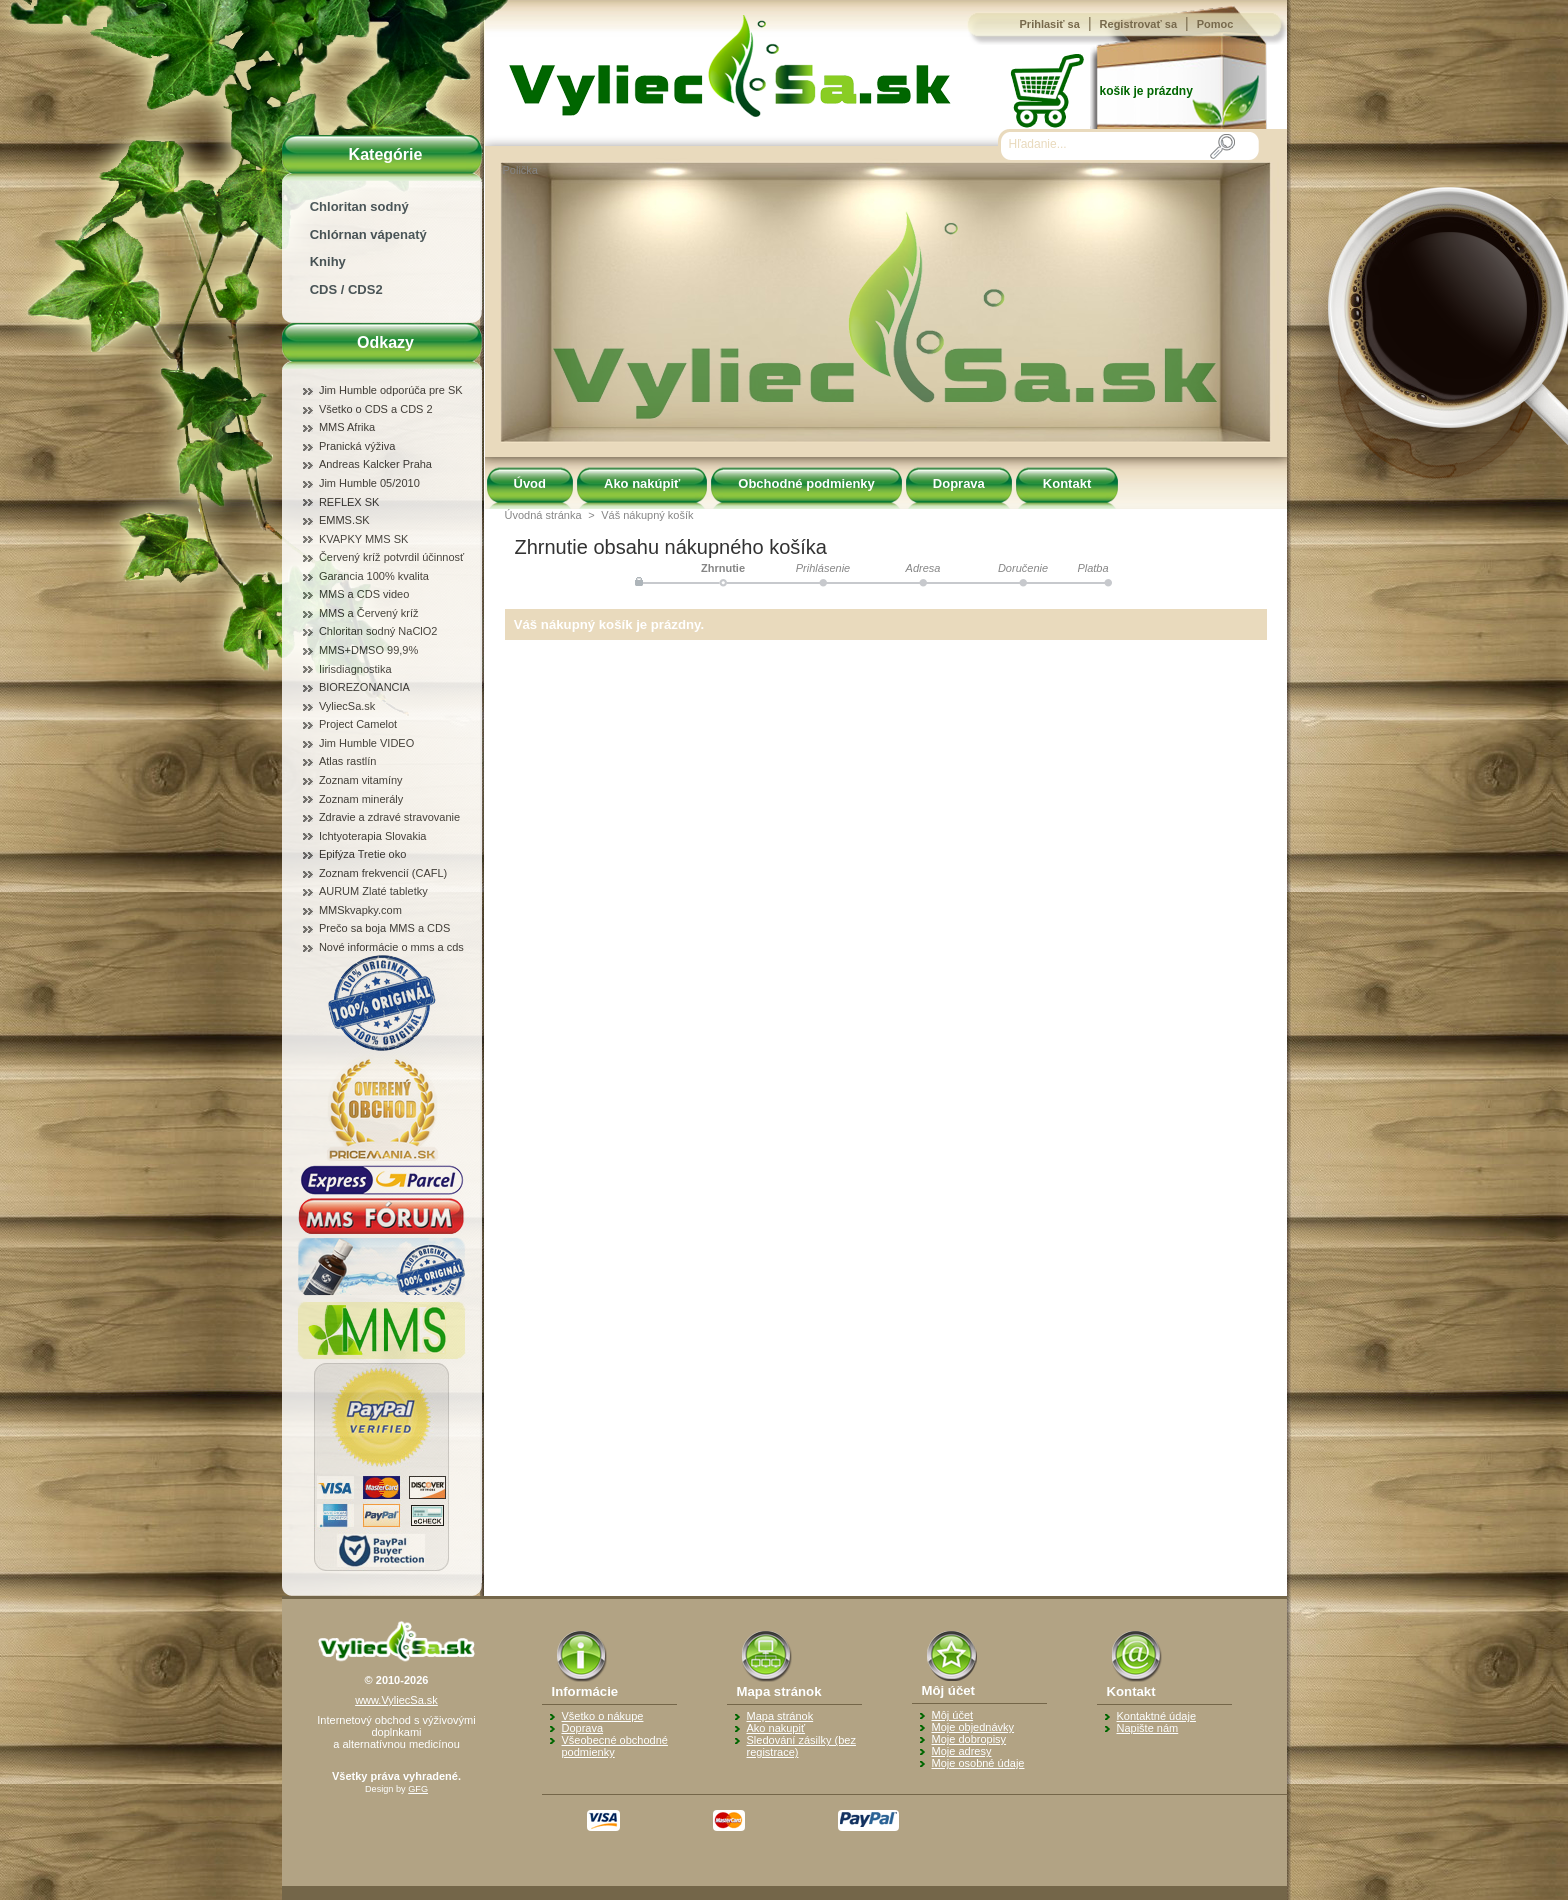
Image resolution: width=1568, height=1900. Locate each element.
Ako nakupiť (776, 1728)
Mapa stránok (780, 1716)
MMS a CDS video (364, 594)
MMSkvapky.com (360, 910)
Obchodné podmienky (806, 483)
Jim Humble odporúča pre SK (391, 390)
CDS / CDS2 (346, 289)
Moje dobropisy (969, 1739)
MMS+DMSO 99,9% (368, 650)
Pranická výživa (357, 446)
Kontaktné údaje (1157, 1716)
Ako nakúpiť (642, 483)
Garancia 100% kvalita (374, 576)
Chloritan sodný (359, 206)
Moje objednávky (973, 1727)
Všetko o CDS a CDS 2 (376, 409)
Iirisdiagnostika (355, 669)
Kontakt (1067, 483)
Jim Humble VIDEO (366, 743)
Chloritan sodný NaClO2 (378, 631)
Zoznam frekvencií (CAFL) (383, 873)
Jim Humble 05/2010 (369, 483)
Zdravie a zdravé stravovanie (389, 817)
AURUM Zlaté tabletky (373, 891)
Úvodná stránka (543, 515)
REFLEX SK (349, 502)
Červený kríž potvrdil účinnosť (391, 557)
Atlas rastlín (347, 761)
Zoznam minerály (361, 799)
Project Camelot (358, 724)
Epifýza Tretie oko (362, 854)
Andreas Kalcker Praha (375, 464)
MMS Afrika (347, 427)
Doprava (959, 483)
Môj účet (953, 1715)
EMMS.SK (344, 520)
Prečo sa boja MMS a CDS (384, 928)
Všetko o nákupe (603, 1716)
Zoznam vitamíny (361, 780)
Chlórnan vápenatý (368, 234)
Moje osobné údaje (978, 1763)
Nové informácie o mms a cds (391, 947)
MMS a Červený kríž (369, 613)
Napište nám (1148, 1728)
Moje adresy (962, 1751)
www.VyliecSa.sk (396, 1700)
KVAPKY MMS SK (363, 539)
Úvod (530, 483)
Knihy (328, 261)
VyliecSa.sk (347, 706)
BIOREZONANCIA (364, 687)
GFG (418, 1789)
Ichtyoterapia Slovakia (373, 836)
